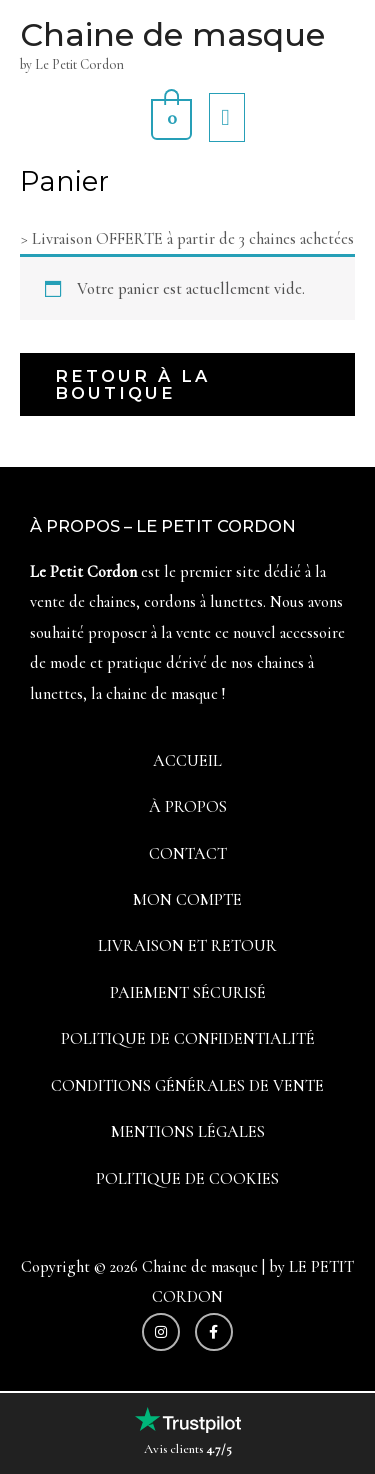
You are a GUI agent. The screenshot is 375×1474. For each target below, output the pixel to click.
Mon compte (187, 900)
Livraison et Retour (187, 946)
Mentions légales (188, 1132)
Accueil (187, 761)
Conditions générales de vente (187, 1086)
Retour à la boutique (132, 384)
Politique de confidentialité (188, 1039)
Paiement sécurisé (188, 993)
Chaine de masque (172, 34)
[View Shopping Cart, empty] (169, 116)
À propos (188, 807)
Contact (188, 854)
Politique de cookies (187, 1179)
